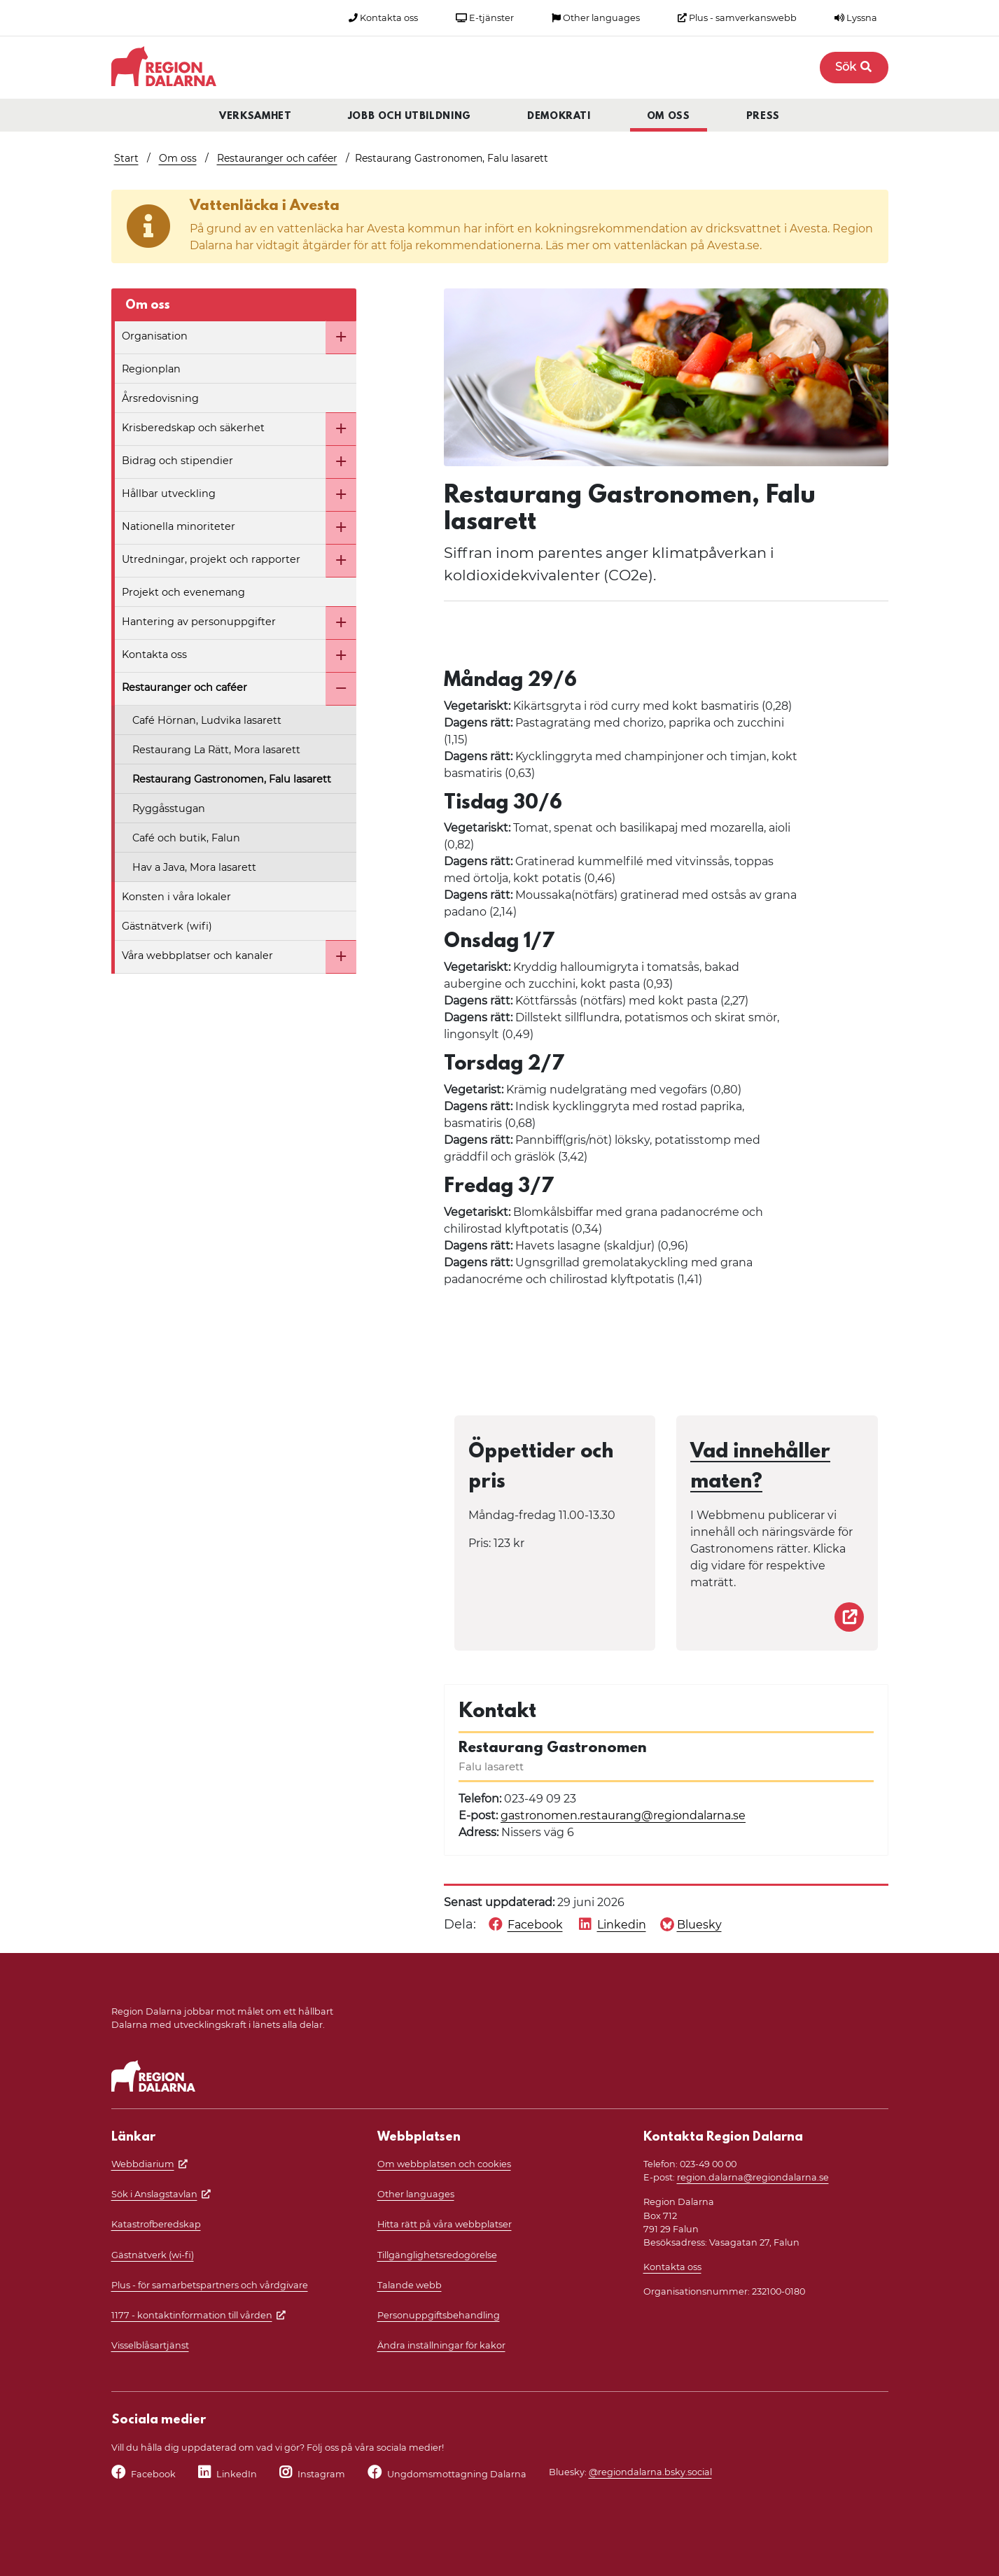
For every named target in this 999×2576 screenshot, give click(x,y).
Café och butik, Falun (186, 838)
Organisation (155, 336)
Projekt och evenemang (183, 592)
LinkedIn (236, 2474)
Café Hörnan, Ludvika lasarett (206, 720)
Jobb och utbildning (409, 116)
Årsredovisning (160, 398)
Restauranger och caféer (277, 158)
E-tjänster (485, 18)
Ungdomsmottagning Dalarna (456, 2474)
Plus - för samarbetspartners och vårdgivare (209, 2285)
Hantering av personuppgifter (199, 621)
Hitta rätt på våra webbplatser (444, 2224)
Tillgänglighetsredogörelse (437, 2255)
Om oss (668, 116)
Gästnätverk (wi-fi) (152, 2255)
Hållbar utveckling (169, 493)
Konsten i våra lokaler (176, 896)
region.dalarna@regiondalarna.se (753, 2177)
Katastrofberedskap (156, 2224)
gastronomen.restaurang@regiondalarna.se (623, 1815)
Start (126, 158)
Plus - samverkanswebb (737, 18)
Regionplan (151, 369)
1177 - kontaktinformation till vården (191, 2315)
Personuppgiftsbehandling (438, 2315)
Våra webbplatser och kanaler (197, 955)
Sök (854, 67)
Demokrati (559, 116)
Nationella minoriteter (178, 526)
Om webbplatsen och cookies (444, 2164)
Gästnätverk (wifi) (167, 926)
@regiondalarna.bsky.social (650, 2472)
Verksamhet (255, 116)
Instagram (321, 2474)
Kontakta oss (383, 18)
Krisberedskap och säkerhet (193, 427)
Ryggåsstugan (168, 808)
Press (763, 116)
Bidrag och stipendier (177, 460)
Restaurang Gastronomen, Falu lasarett (231, 779)
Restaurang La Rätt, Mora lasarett (216, 749)
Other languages (596, 18)
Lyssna (855, 18)
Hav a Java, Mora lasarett (194, 867)
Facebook (153, 2474)
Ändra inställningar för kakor (441, 2345)
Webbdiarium (142, 2164)
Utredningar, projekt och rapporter (211, 559)
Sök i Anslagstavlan (154, 2194)
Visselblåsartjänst (150, 2345)
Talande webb (409, 2285)
